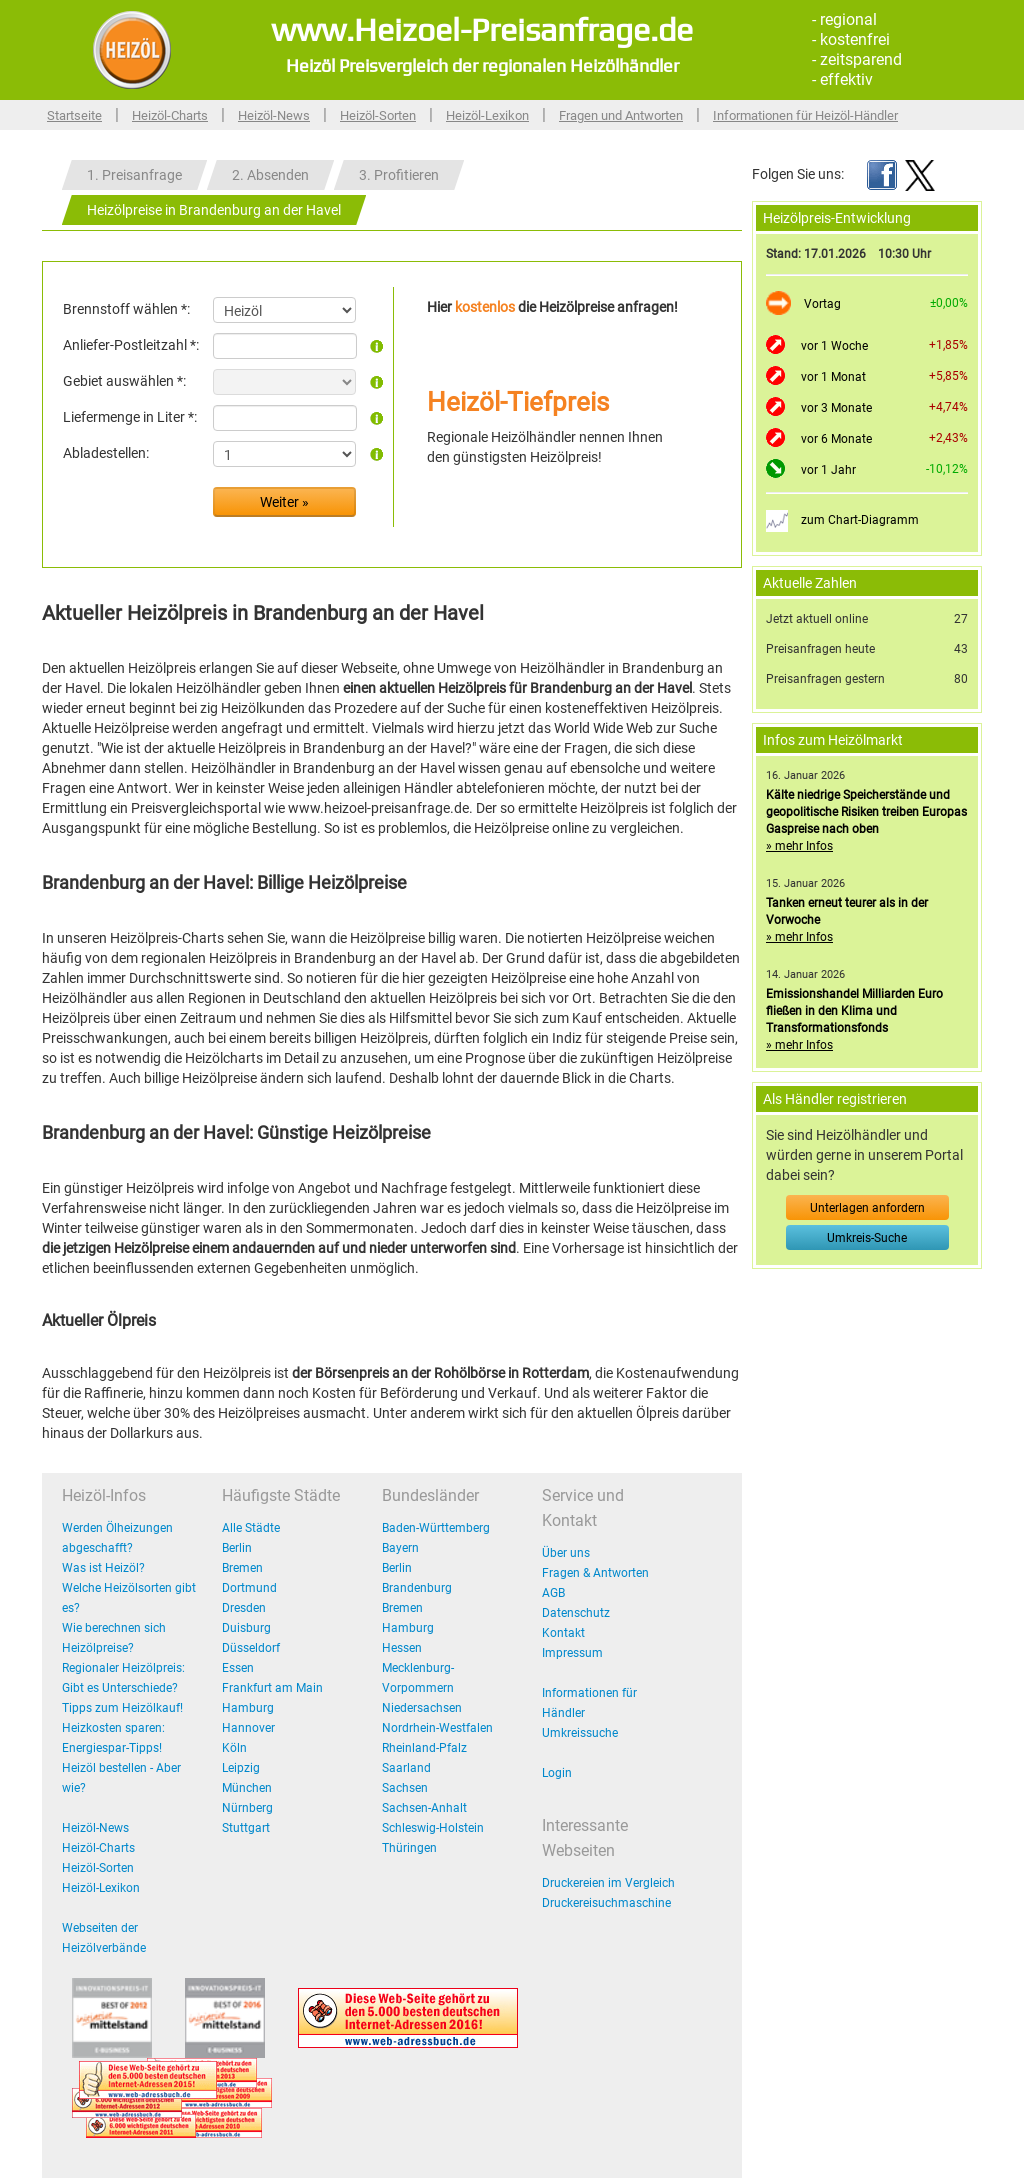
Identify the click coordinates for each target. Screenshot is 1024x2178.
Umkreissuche (580, 1733)
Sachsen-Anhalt (424, 1808)
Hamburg (248, 1708)
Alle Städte (251, 1528)
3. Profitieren (399, 175)
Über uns (566, 1553)
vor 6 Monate (836, 439)
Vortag (822, 304)
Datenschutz (576, 1613)
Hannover (248, 1728)
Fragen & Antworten (595, 1573)
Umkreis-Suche (867, 1238)
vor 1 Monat (833, 377)
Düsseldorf (251, 1648)
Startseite (74, 115)
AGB (553, 1593)
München (247, 1788)
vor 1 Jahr (828, 470)
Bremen (242, 1568)
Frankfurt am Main (272, 1688)
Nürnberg (247, 1808)
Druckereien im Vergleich (608, 1883)
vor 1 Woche (834, 346)
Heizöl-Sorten (378, 115)
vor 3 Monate (836, 408)
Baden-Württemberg (436, 1528)
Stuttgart (246, 1828)
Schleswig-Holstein (433, 1828)
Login (557, 1773)
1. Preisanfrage (134, 175)
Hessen (402, 1648)
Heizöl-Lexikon (487, 115)
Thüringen (409, 1848)
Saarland (406, 1768)
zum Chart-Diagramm (860, 520)
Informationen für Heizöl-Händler (805, 115)
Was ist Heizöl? (103, 1568)
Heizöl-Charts (170, 115)
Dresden (244, 1608)
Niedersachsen (422, 1708)
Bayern (400, 1548)
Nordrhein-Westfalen (437, 1728)
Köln (234, 1748)
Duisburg (246, 1628)
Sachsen (405, 1788)
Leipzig (241, 1768)
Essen (238, 1668)
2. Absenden (270, 175)
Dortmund (249, 1588)
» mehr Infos (799, 846)
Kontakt (563, 1633)
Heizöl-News (274, 115)
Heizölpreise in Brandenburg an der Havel (214, 210)
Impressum (572, 1653)
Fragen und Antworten (621, 115)
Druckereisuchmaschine (606, 1903)
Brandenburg (417, 1588)
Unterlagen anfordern (867, 1208)
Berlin (237, 1548)
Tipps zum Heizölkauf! (122, 1708)
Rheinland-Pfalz (424, 1748)
